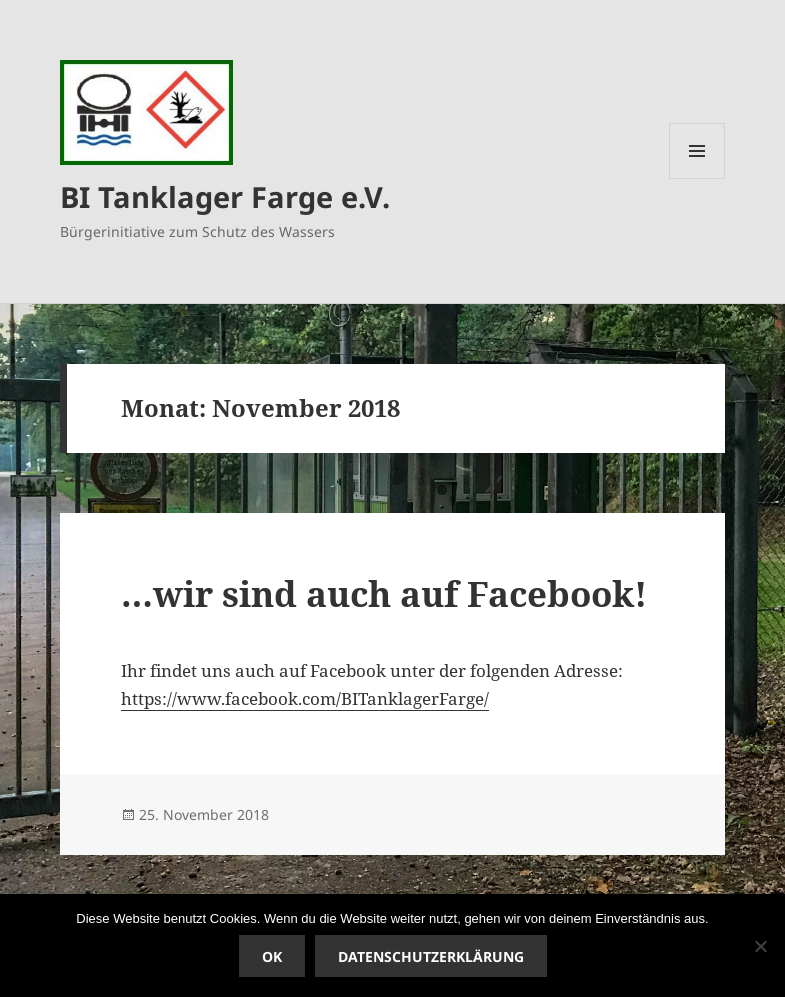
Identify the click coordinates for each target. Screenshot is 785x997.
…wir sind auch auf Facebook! (384, 593)
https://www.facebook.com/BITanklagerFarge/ (305, 698)
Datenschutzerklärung (431, 956)
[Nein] (760, 946)
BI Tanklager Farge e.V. (225, 196)
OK (272, 956)
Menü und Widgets (697, 178)
